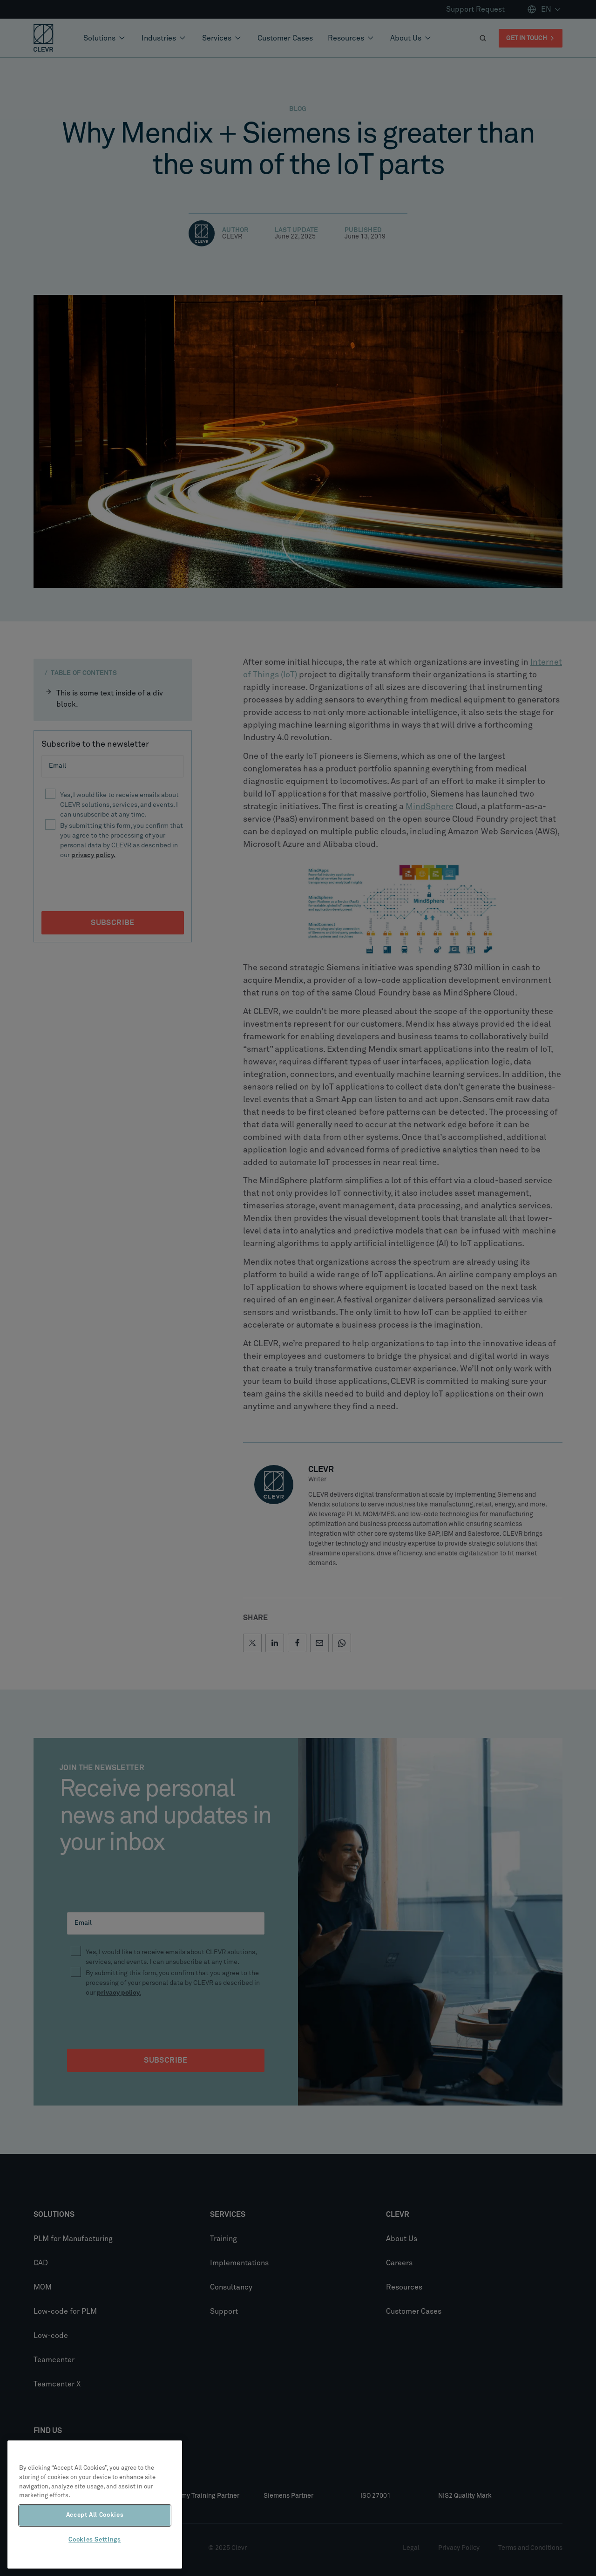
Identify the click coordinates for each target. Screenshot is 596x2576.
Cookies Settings (94, 2540)
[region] (94, 2504)
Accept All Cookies (95, 2515)
